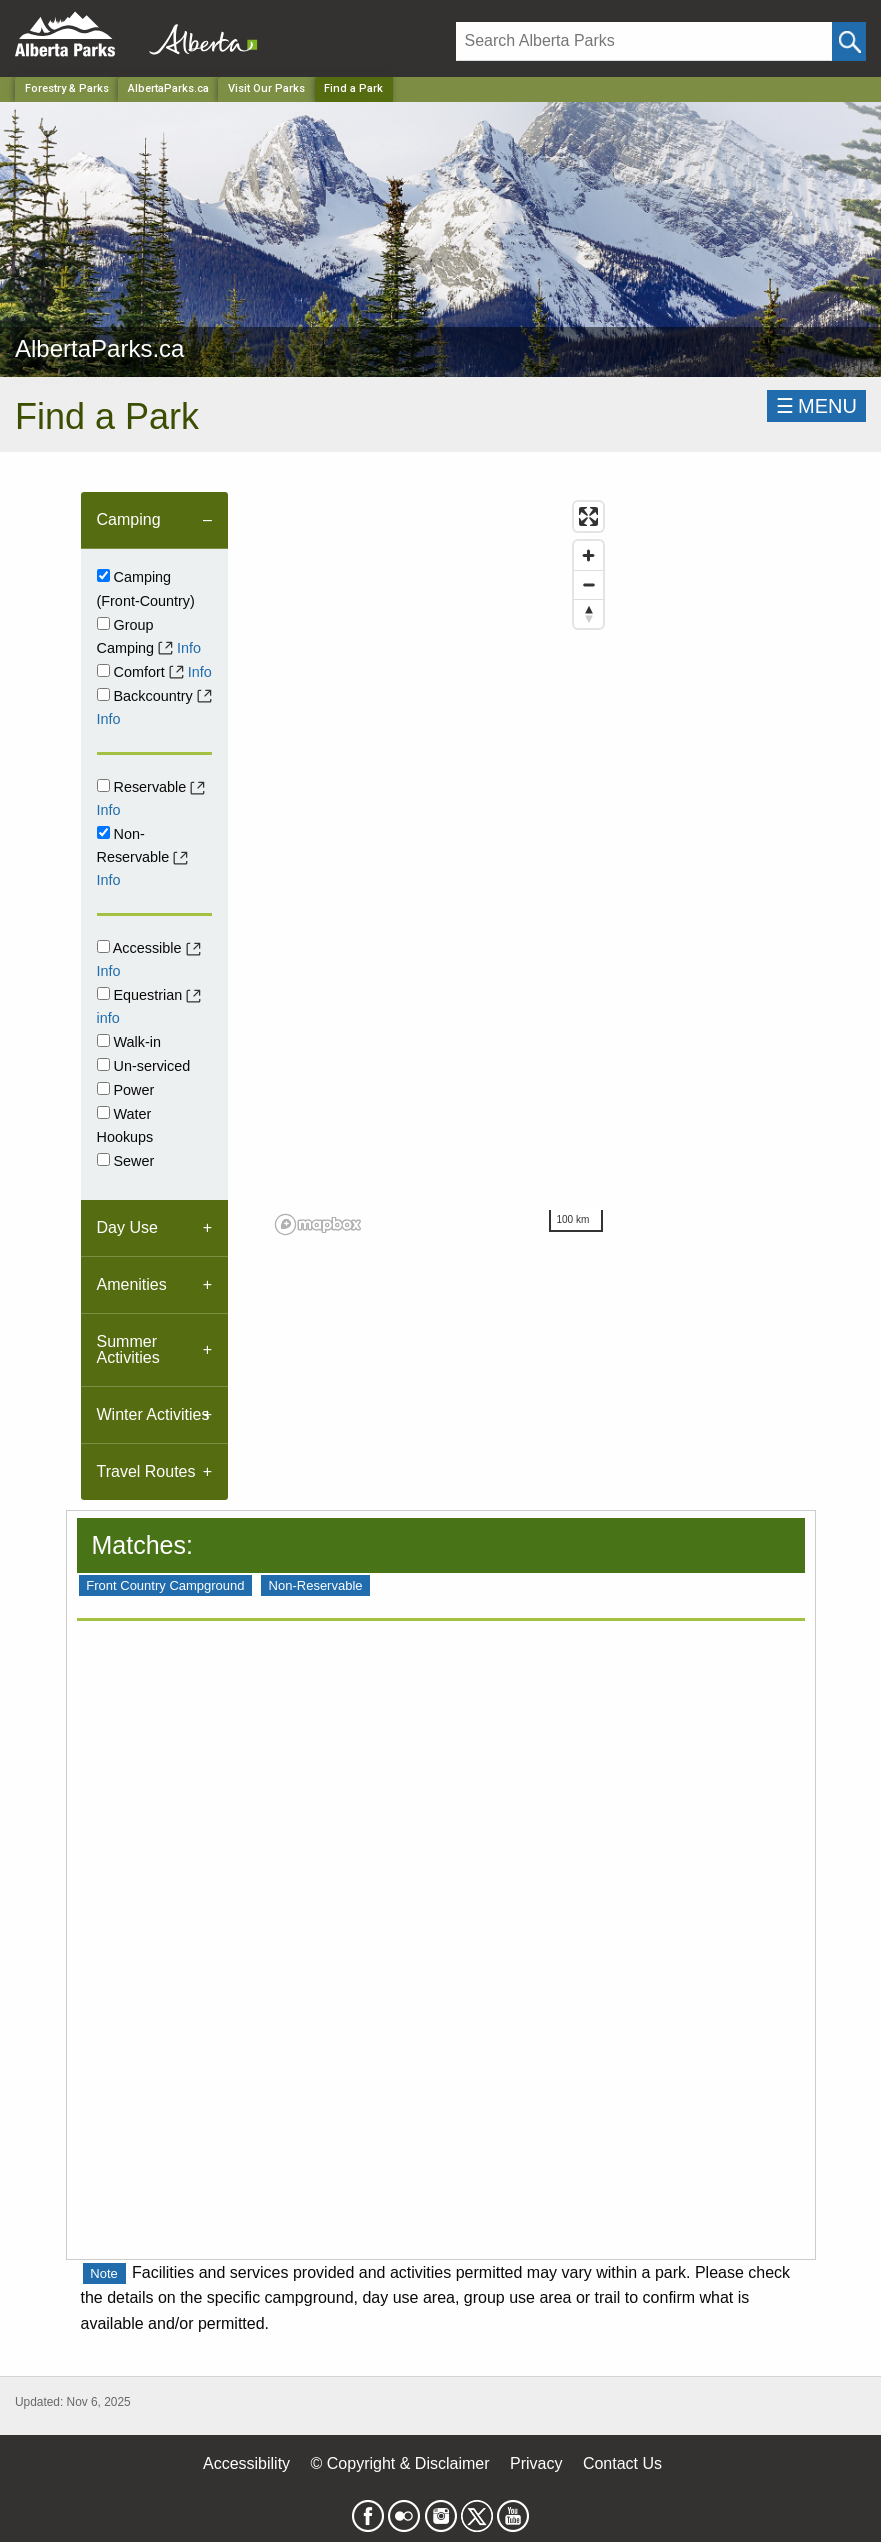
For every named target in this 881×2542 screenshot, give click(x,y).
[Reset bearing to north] (588, 613)
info (108, 1018)
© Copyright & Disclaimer (400, 2463)
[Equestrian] (103, 993)
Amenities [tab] (132, 1284)
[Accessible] (103, 946)
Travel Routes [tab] (146, 1471)
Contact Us (622, 2463)
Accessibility (246, 2463)
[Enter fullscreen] (588, 516)
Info (189, 648)
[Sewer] (103, 1159)
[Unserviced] (103, 1064)
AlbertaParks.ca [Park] (168, 88)
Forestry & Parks (67, 88)
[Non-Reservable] (103, 832)
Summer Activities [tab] (128, 1349)
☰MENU (816, 406)
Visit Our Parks (266, 88)
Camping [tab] (129, 519)
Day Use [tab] (127, 1227)
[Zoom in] (588, 555)
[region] (440, 867)
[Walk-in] (103, 1040)
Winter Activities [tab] (153, 1414)
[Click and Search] (849, 41)
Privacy (536, 2463)
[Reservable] (103, 785)
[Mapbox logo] (318, 1224)
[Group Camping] (103, 623)
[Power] (103, 1088)
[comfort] (103, 670)
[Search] (644, 41)
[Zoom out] (588, 584)
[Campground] (103, 575)
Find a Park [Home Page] (353, 88)
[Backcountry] (103, 694)
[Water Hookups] (103, 1112)
